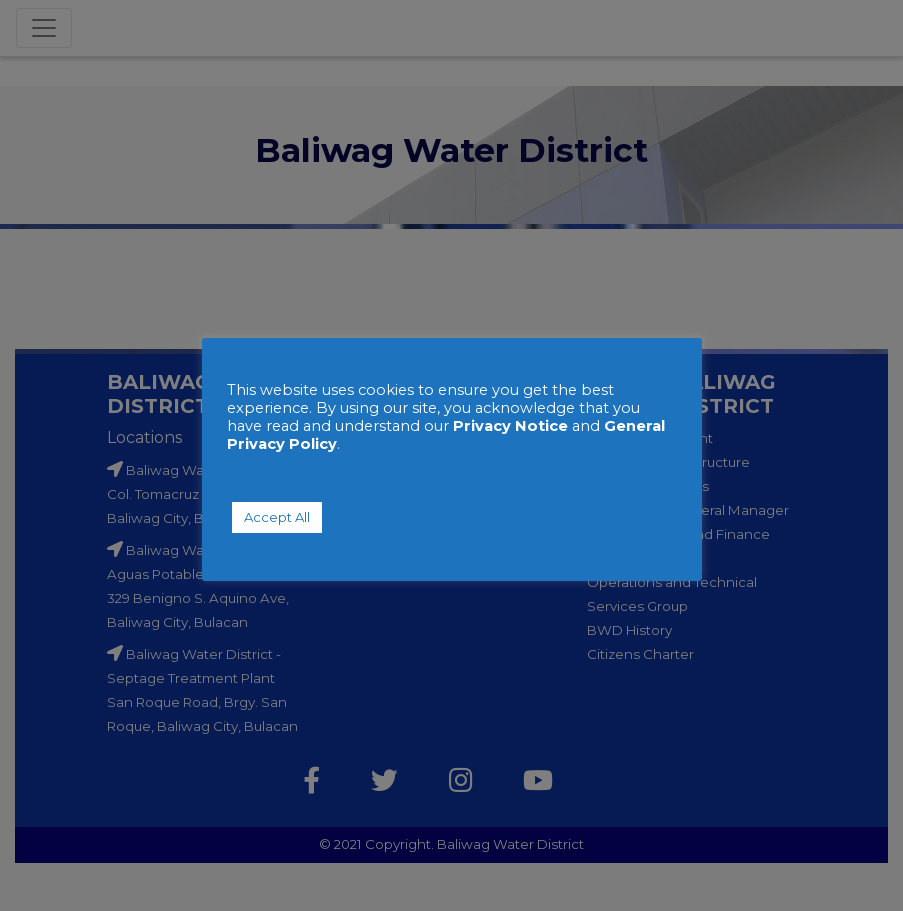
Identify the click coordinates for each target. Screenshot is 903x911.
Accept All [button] (277, 517)
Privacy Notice (510, 426)
